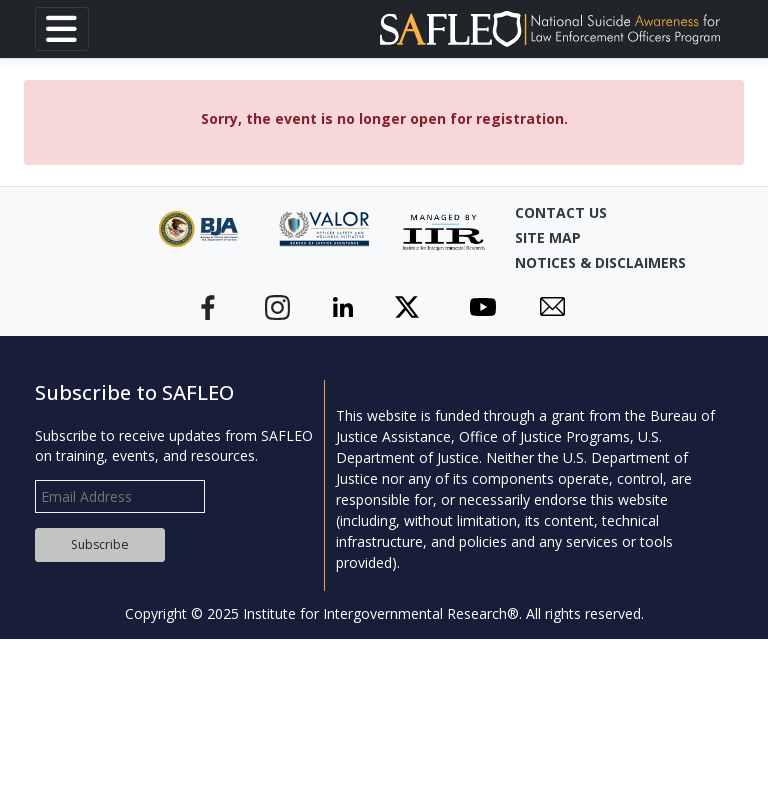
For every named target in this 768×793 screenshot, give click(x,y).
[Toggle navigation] (62, 29)
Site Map (548, 237)
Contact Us (561, 212)
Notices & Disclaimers (564, 262)
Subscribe (100, 544)
